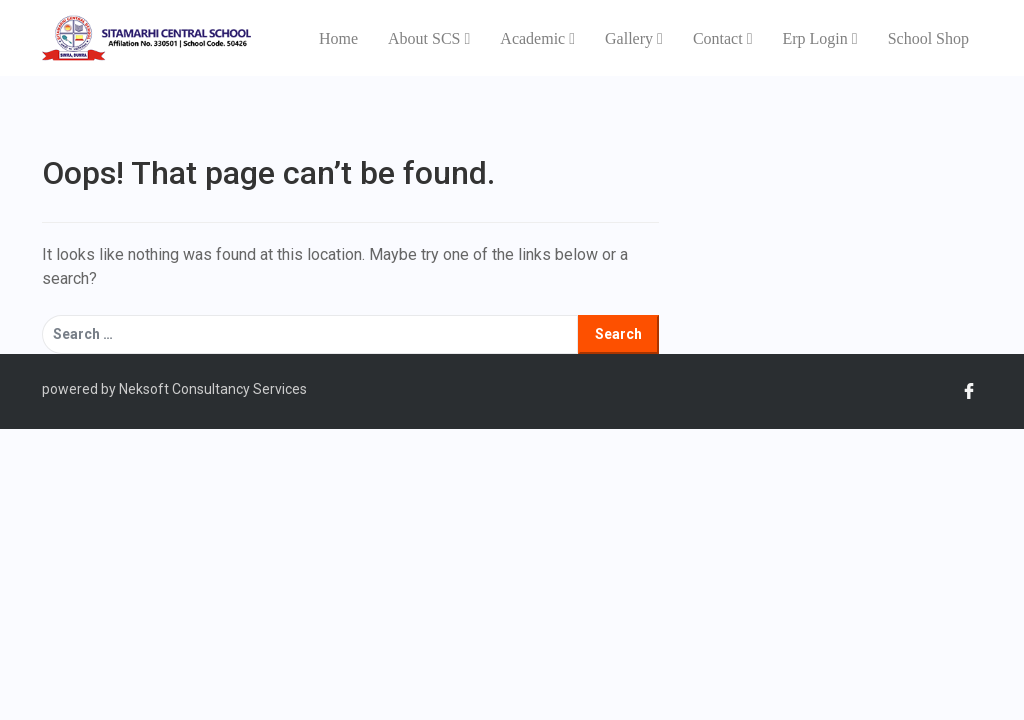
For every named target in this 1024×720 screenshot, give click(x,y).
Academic (537, 38)
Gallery (634, 38)
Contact (723, 38)
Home (338, 38)
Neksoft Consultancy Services (211, 389)
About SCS (429, 38)
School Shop (928, 38)
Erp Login (819, 38)
